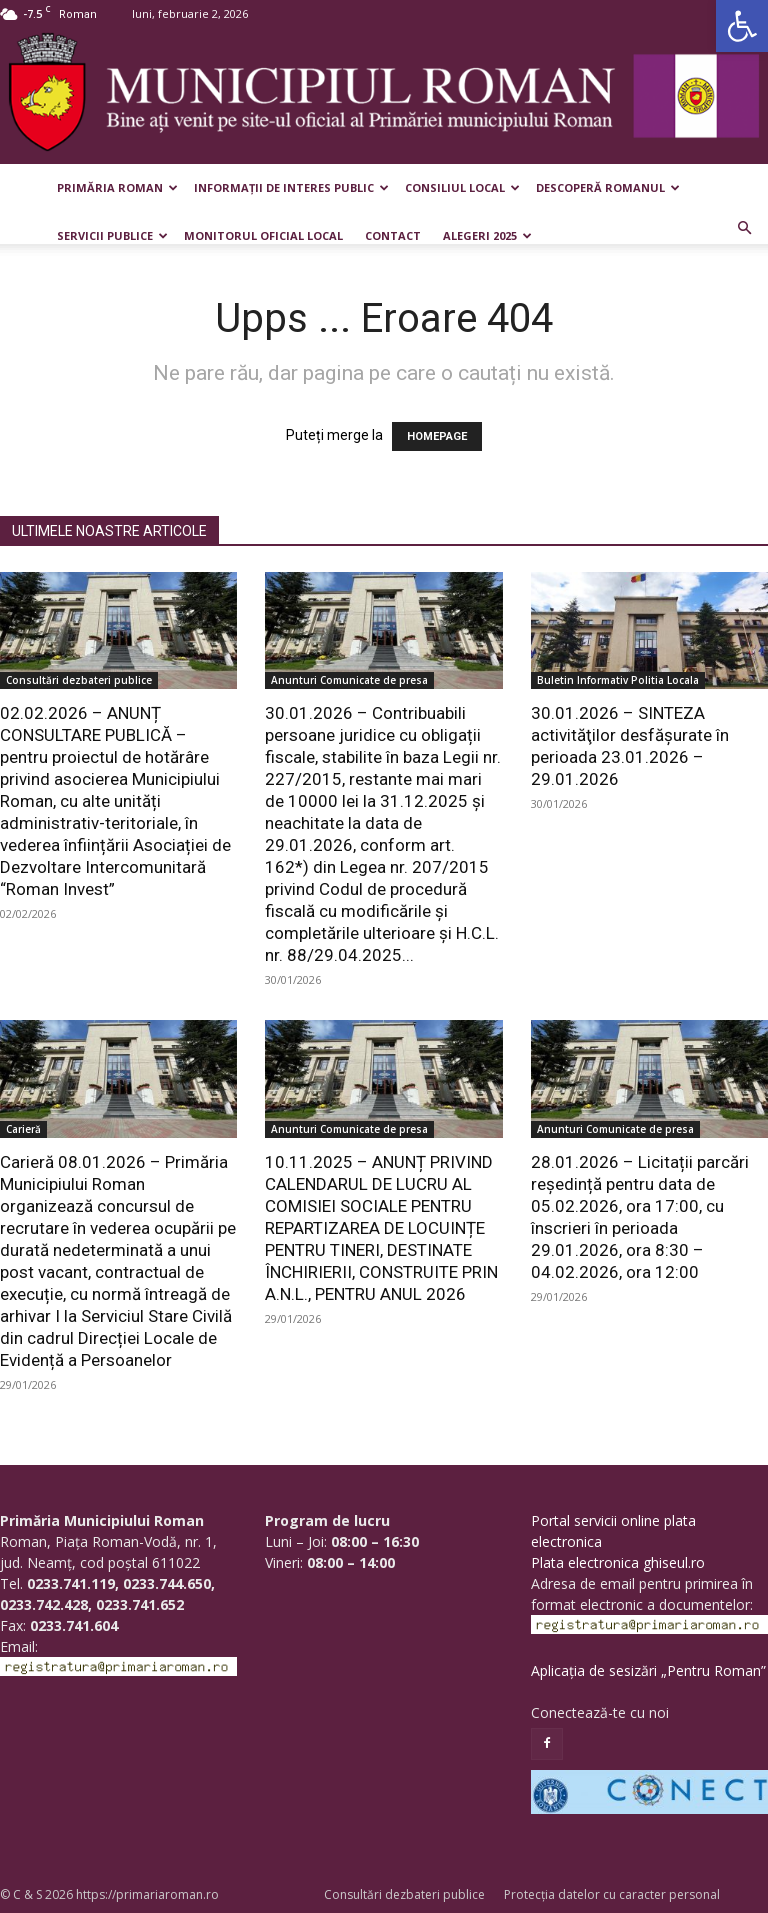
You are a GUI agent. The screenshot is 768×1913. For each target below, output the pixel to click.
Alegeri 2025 (487, 235)
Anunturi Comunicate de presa (349, 680)
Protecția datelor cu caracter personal (612, 1894)
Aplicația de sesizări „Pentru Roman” (648, 1670)
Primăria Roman (117, 187)
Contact (393, 235)
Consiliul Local (462, 187)
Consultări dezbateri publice (79, 680)
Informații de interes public (291, 187)
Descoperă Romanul (608, 187)
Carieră (23, 1129)
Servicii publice (112, 235)
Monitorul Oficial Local (263, 235)
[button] (742, 26)
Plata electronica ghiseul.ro (618, 1562)
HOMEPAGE (437, 436)
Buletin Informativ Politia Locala (618, 680)
